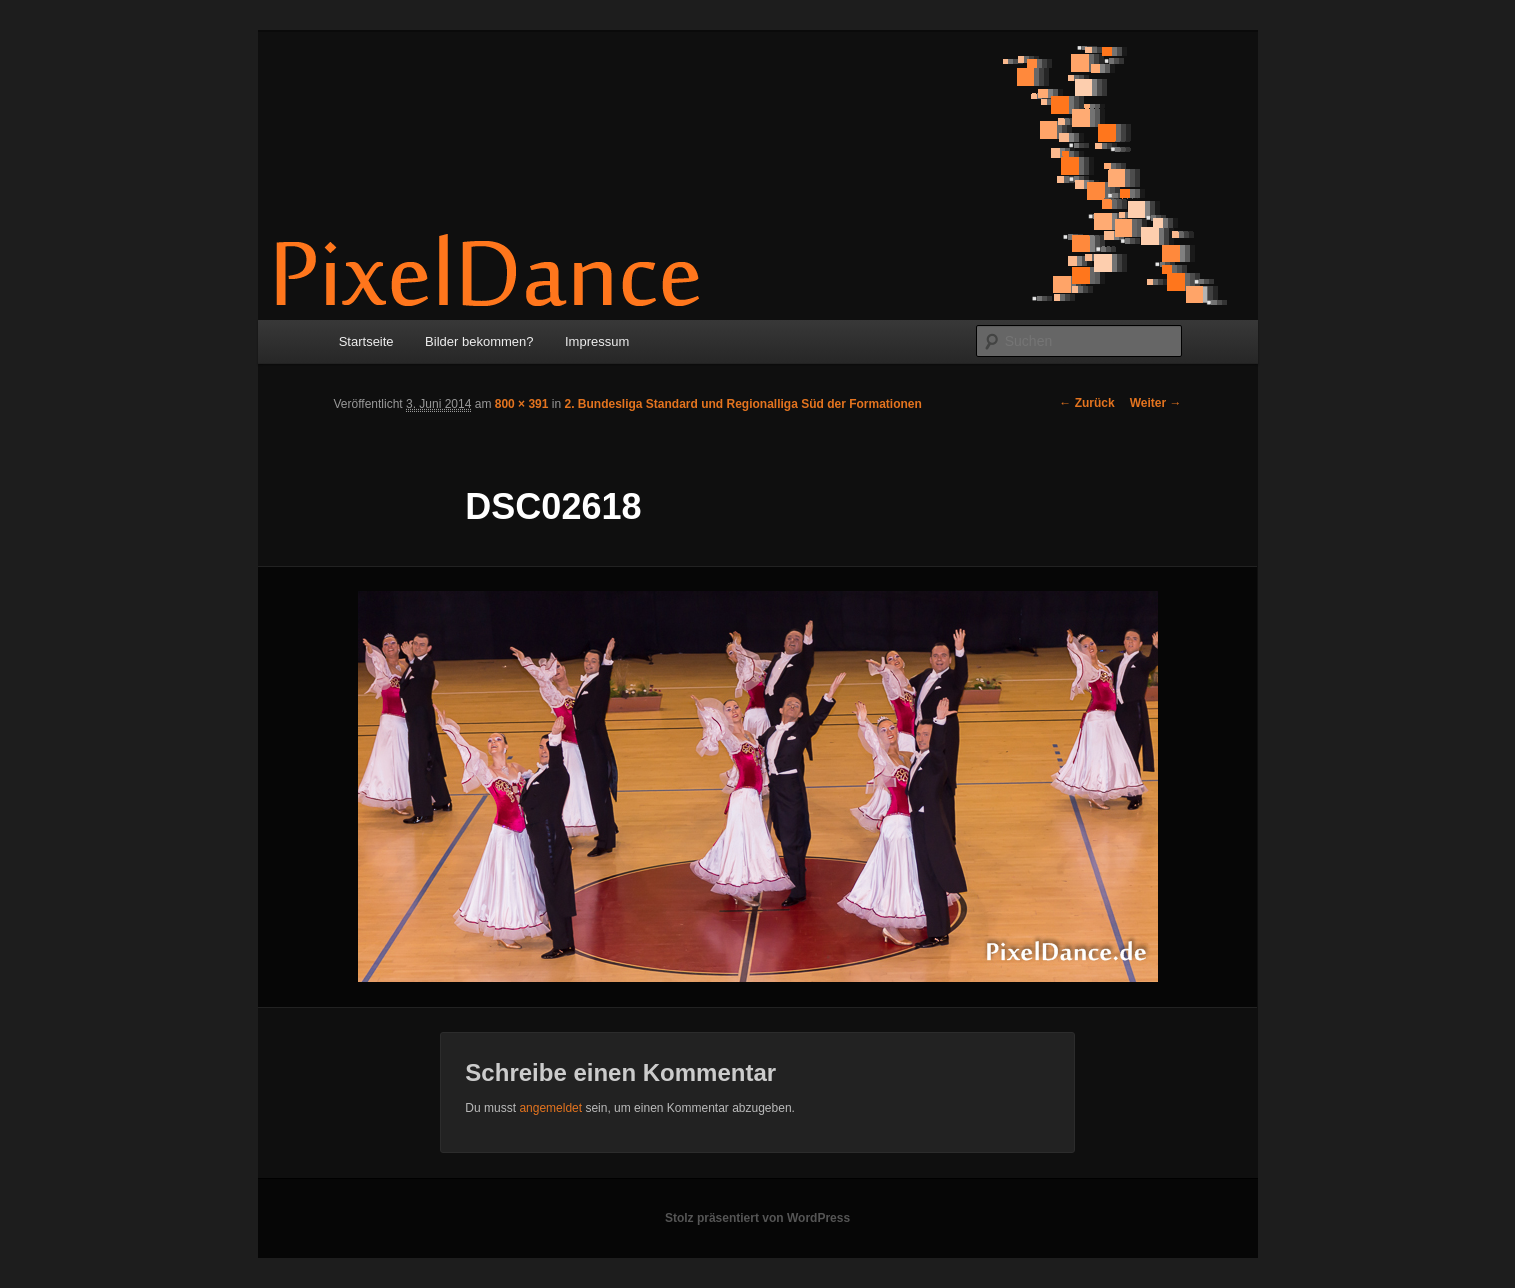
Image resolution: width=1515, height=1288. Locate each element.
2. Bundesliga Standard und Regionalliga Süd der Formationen (742, 404)
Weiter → (1156, 403)
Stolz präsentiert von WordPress (757, 1218)
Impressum (597, 341)
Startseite (366, 341)
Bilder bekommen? (479, 341)
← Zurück (1086, 403)
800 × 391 (522, 404)
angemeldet (550, 1108)
